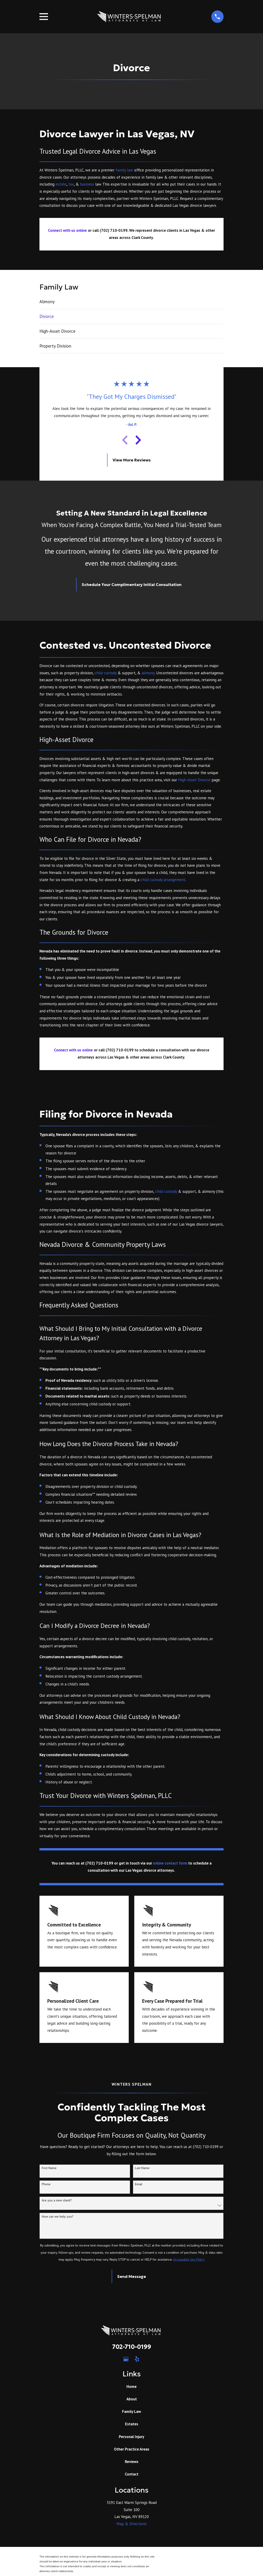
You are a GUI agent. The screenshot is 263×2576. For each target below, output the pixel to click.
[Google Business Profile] (126, 2359)
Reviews (131, 2461)
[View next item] (138, 440)
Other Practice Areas (131, 2449)
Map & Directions (131, 2523)
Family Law (131, 2411)
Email (138, 2184)
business (87, 184)
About (131, 2399)
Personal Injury (131, 2436)
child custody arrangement (162, 879)
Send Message (131, 2276)
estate (61, 184)
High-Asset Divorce (194, 779)
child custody (106, 672)
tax (71, 184)
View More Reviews (132, 460)
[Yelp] (137, 2359)
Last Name (142, 2168)
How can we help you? (57, 2217)
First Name (49, 2168)
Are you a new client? (57, 2200)
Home (131, 2386)
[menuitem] (131, 301)
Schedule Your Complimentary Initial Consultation (132, 584)
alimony (148, 672)
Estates (131, 2423)
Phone (46, 2184)
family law (124, 170)
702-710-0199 (131, 2346)
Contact (131, 2474)
